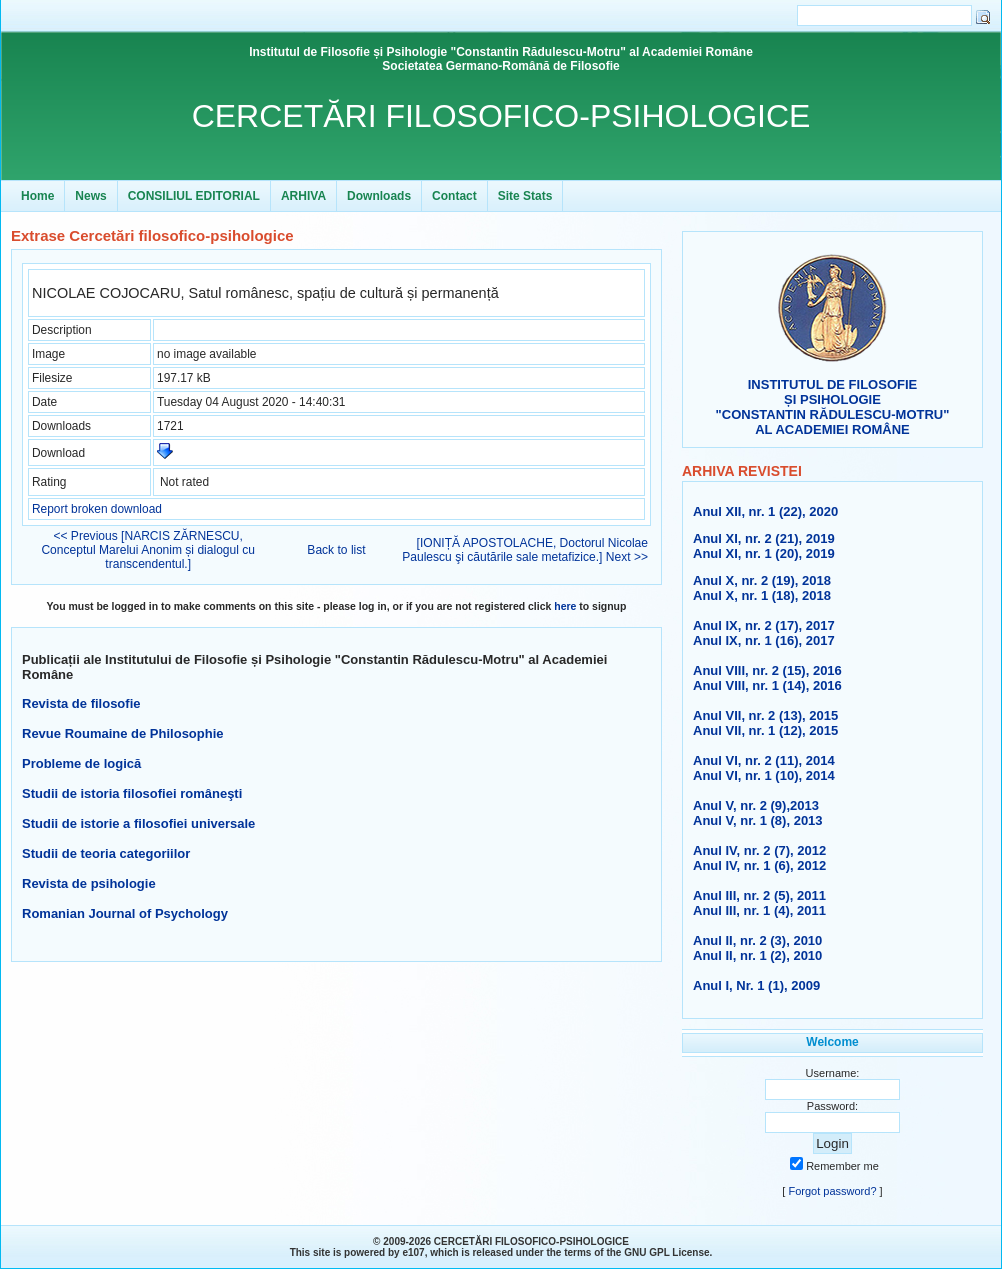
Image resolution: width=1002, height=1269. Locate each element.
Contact (454, 196)
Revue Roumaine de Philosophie (123, 733)
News (90, 196)
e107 (413, 1252)
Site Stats (525, 196)
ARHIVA (303, 196)
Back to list (336, 550)
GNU (635, 1252)
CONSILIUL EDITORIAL (194, 196)
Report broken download (97, 509)
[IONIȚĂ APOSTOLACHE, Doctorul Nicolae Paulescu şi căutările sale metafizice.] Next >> (525, 550)
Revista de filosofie (81, 703)
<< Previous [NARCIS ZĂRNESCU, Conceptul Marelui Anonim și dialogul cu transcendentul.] (148, 550)
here (565, 606)
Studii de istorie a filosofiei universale (138, 823)
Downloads (379, 196)
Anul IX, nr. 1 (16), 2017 (764, 640)
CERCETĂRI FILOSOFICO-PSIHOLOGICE (501, 116)
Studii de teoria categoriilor (106, 853)
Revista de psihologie (89, 883)
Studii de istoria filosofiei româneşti (132, 793)
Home (37, 196)
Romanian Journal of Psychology (125, 913)
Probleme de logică (81, 763)
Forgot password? (832, 1191)
